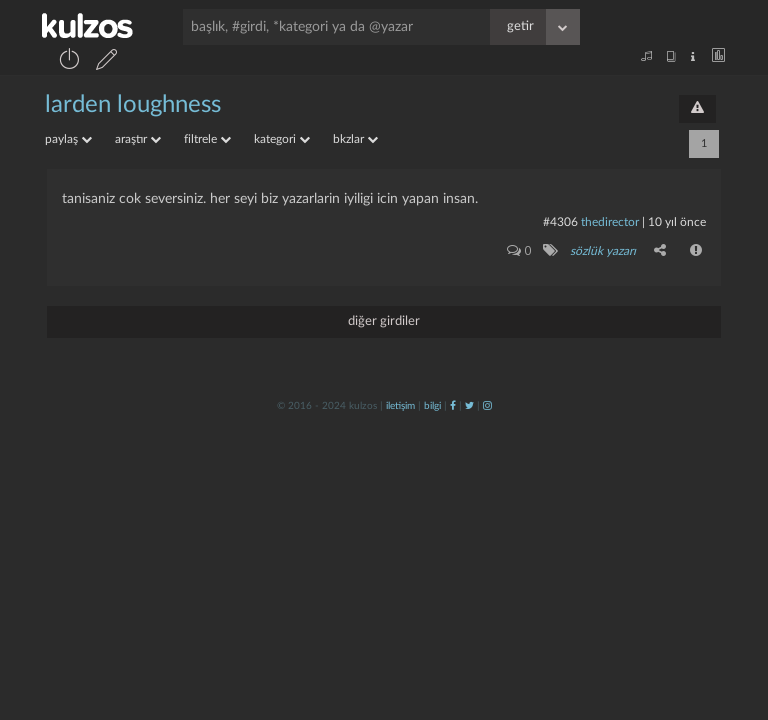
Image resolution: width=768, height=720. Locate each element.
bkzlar (355, 139)
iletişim (400, 406)
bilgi (432, 406)
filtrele (207, 139)
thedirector (610, 222)
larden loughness (133, 105)
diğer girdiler (384, 321)
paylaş (68, 139)
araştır (138, 139)
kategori (282, 139)
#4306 (560, 222)
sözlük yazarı (603, 251)
